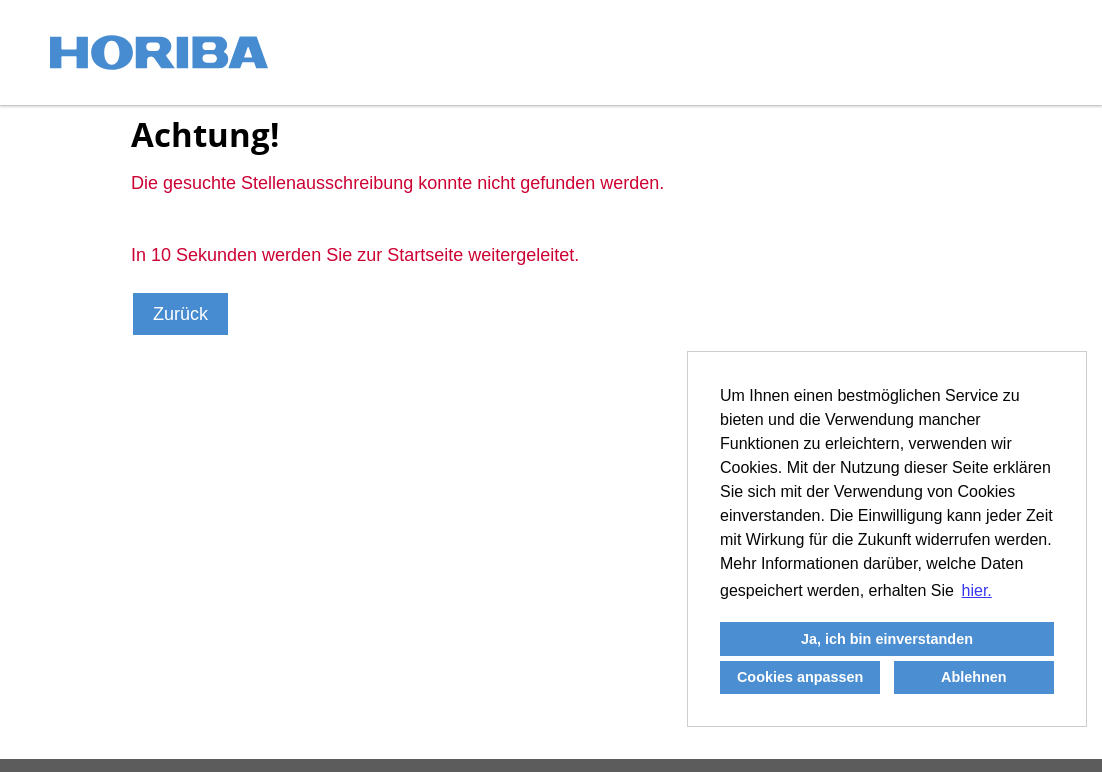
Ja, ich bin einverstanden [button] (887, 639)
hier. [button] (977, 590)
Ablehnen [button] (974, 677)
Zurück (180, 314)
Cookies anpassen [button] (800, 677)
